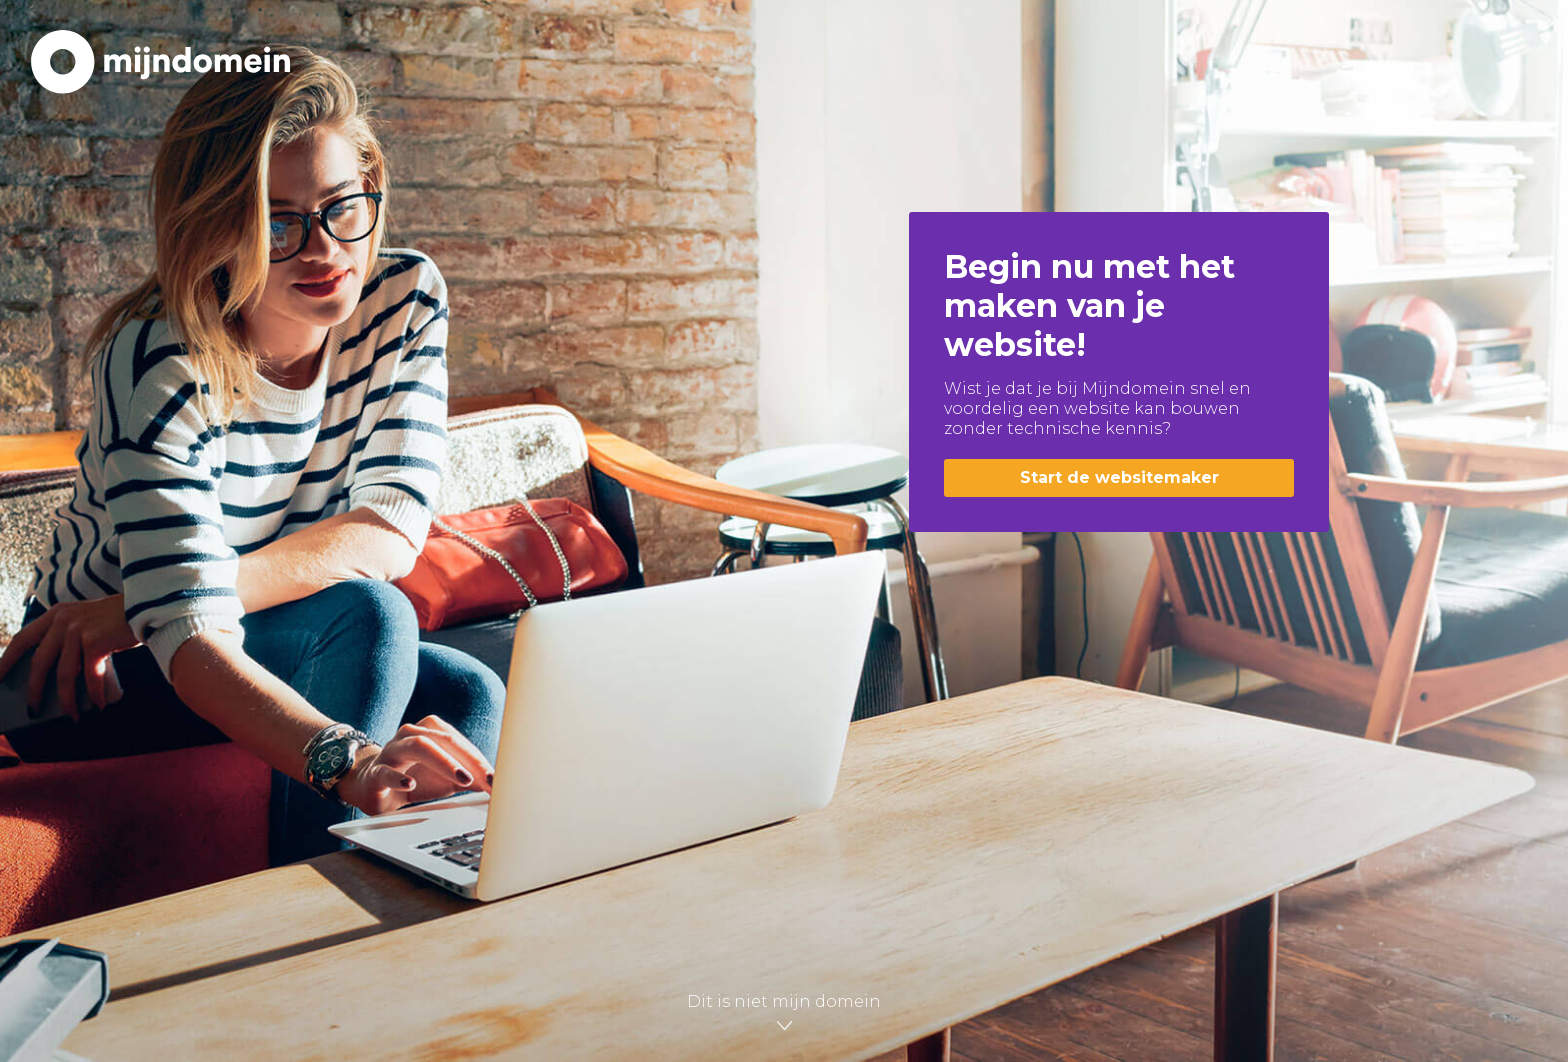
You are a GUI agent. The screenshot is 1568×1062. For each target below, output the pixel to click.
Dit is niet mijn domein (784, 1009)
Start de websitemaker (1119, 477)
